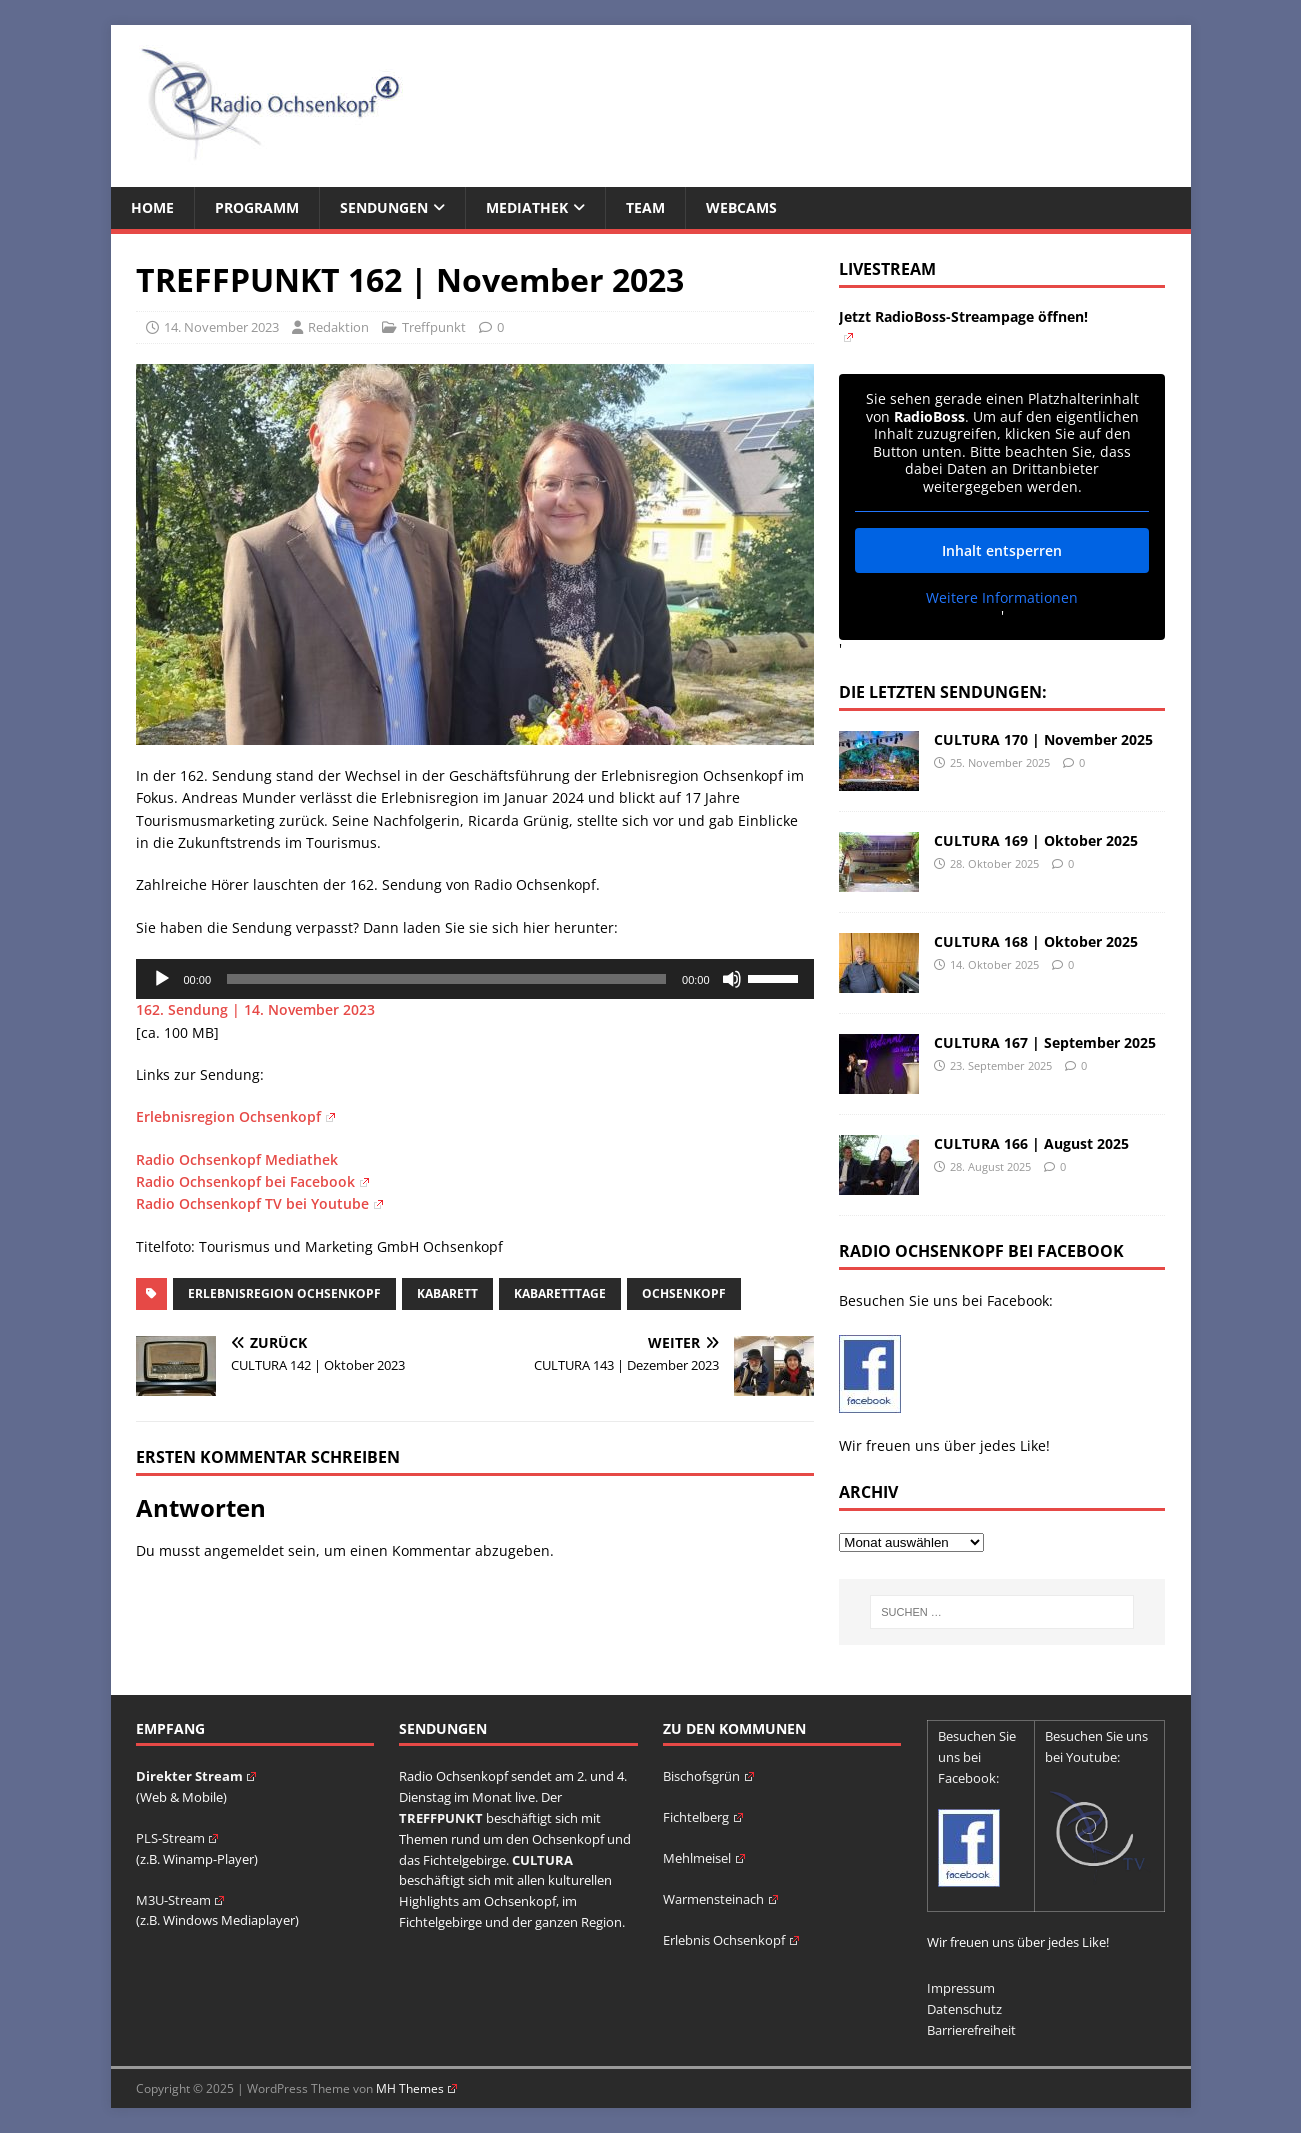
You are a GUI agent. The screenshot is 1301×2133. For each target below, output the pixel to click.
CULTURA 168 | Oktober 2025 (1036, 941)
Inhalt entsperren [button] (1002, 550)
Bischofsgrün (708, 1776)
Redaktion (338, 327)
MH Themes (417, 2088)
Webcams (741, 207)
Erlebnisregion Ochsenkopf (235, 1116)
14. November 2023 (221, 327)
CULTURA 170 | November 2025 (1043, 739)
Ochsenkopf (684, 1293)
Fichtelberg (703, 1817)
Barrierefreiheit (971, 2030)
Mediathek (527, 207)
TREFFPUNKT (441, 1818)
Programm (257, 207)
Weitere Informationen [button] (1002, 598)
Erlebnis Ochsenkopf (731, 1940)
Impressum (961, 1988)
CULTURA (542, 1860)
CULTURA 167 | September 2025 (1045, 1042)
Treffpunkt (434, 327)
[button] (44, 2089)
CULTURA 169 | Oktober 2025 (1036, 840)
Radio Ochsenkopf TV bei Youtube (259, 1203)
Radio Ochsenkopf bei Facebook (252, 1181)
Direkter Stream (196, 1776)
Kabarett (447, 1293)
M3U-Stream (180, 1900)
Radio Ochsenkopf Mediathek (237, 1159)
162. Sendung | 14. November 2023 (255, 1009)
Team (645, 207)
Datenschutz (964, 2009)
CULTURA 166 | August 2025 (1031, 1143)
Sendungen (384, 207)
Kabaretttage (560, 1293)
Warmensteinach (720, 1899)
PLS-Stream (177, 1838)
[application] (475, 979)
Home (152, 207)
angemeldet (244, 1550)
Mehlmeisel (704, 1858)
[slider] (446, 979)
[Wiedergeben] (162, 979)
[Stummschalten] (732, 979)
